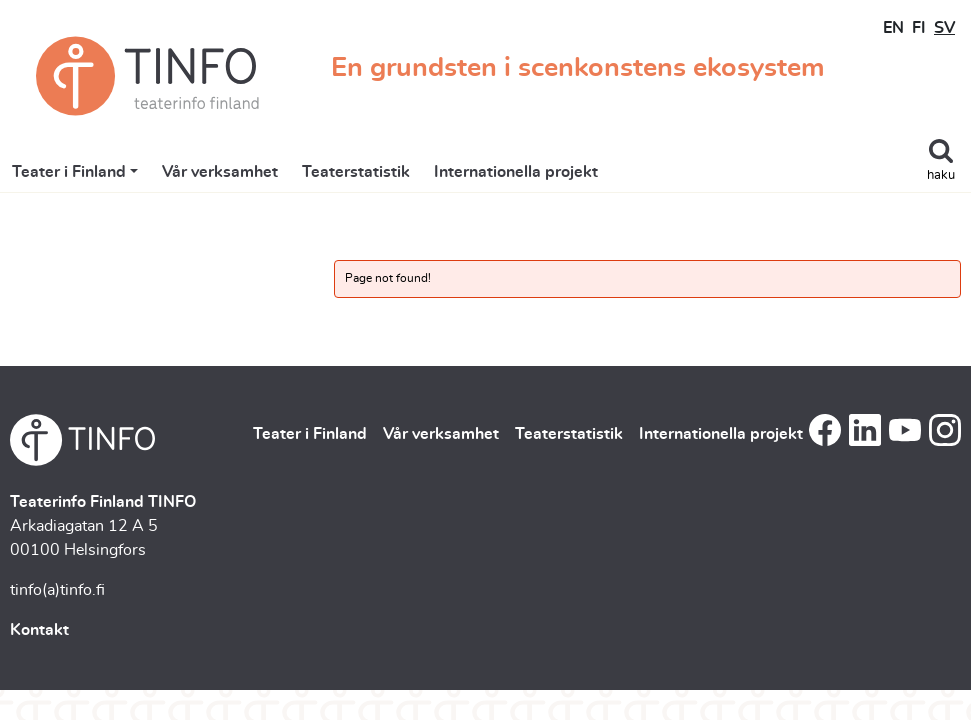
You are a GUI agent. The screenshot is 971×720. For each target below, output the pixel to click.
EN (893, 28)
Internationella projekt (516, 172)
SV (944, 28)
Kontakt (39, 630)
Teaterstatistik (356, 172)
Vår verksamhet (220, 172)
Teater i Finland (69, 172)
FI (919, 28)
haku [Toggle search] (941, 175)
